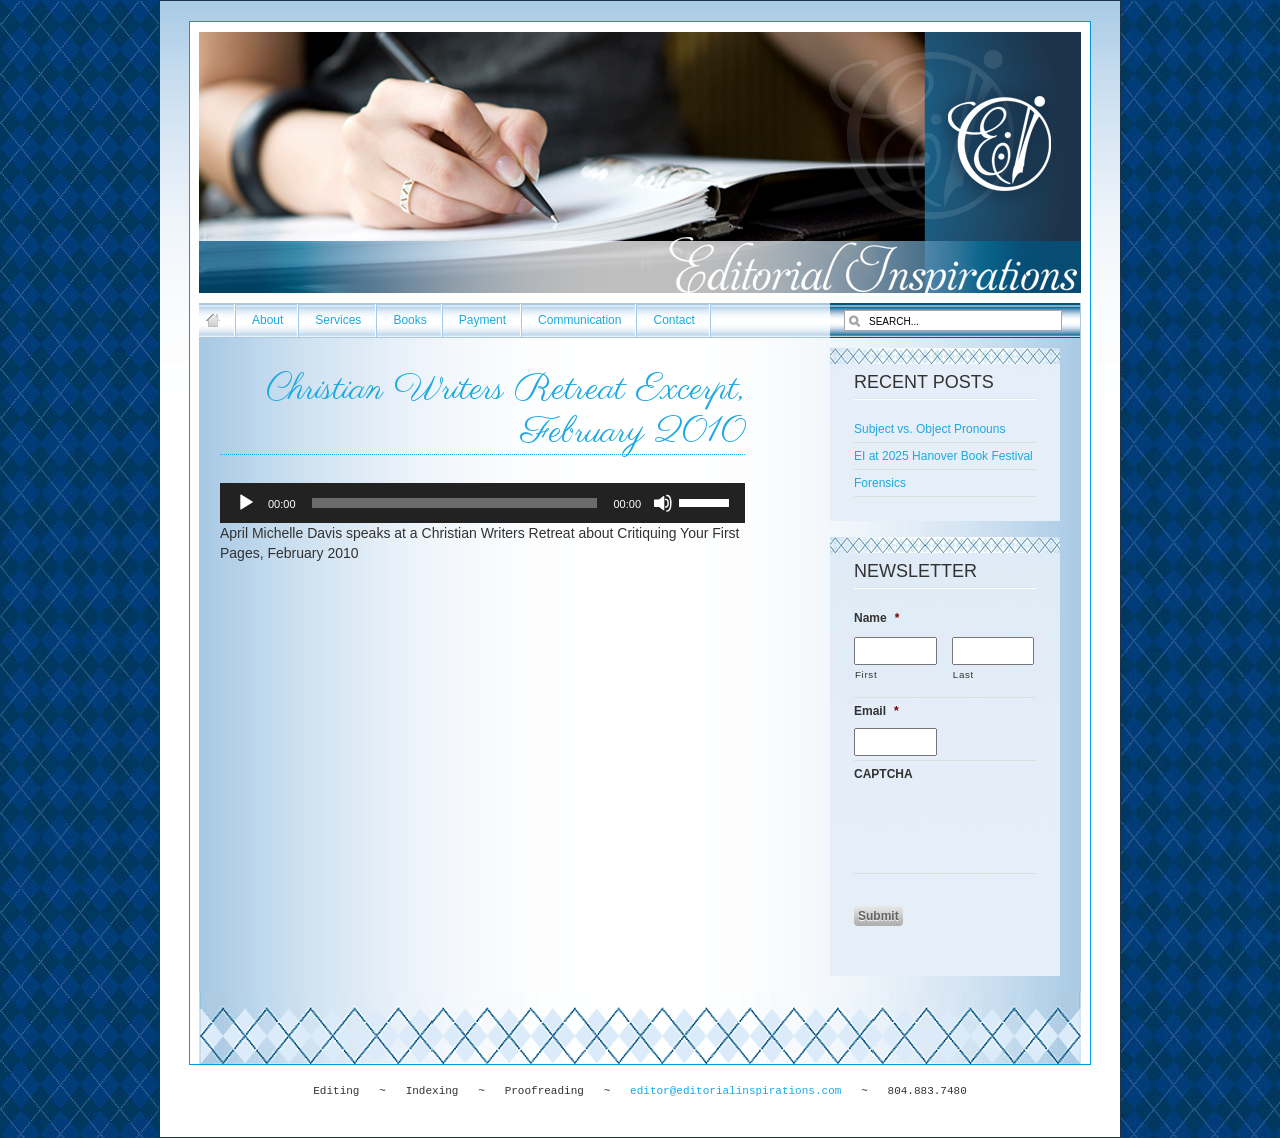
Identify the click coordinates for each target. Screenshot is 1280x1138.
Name (876, 618)
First (866, 674)
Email (876, 711)
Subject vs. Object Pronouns (929, 429)
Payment (482, 320)
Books (409, 320)
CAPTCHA (883, 774)
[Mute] (663, 503)
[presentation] (1006, 830)
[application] (482, 503)
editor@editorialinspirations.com (735, 1091)
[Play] (246, 503)
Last (963, 674)
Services (338, 320)
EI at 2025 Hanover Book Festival (943, 456)
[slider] (455, 503)
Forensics (880, 483)
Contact (673, 320)
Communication (579, 320)
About (267, 320)
